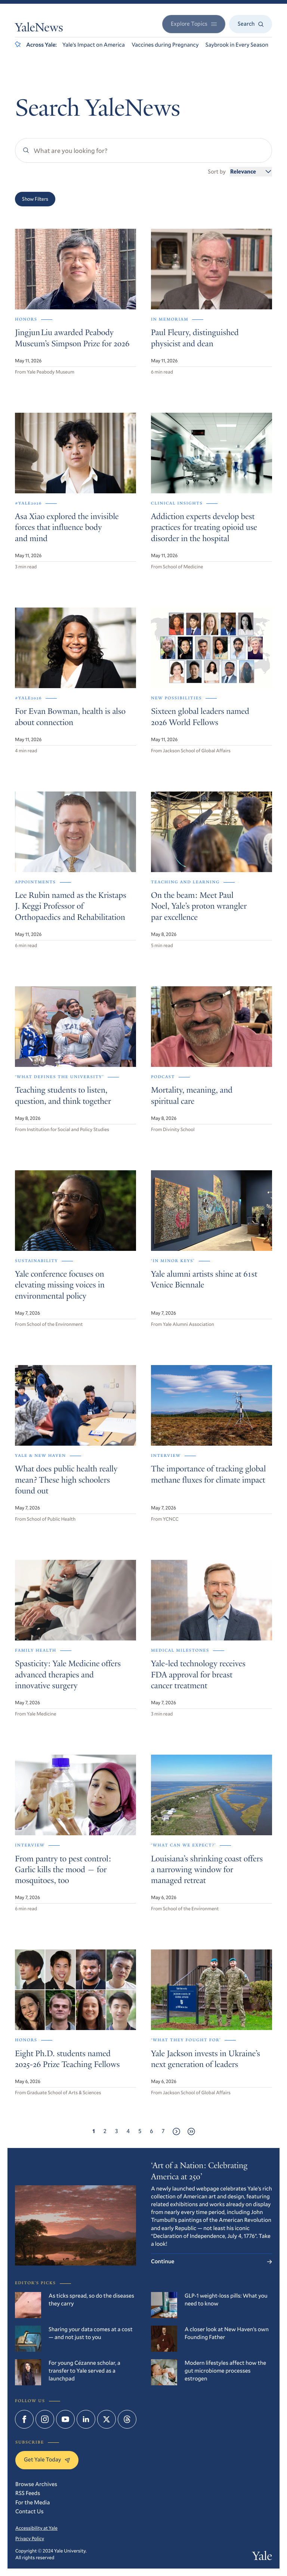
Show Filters (35, 199)
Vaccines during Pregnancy (165, 45)
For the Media (32, 2502)
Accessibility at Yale (36, 2528)
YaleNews (39, 28)
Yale (262, 2557)
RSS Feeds (27, 2493)
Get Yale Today (47, 2459)
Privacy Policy (29, 2538)
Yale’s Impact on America (93, 45)
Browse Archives (36, 2484)
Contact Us (29, 2511)
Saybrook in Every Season (237, 45)
